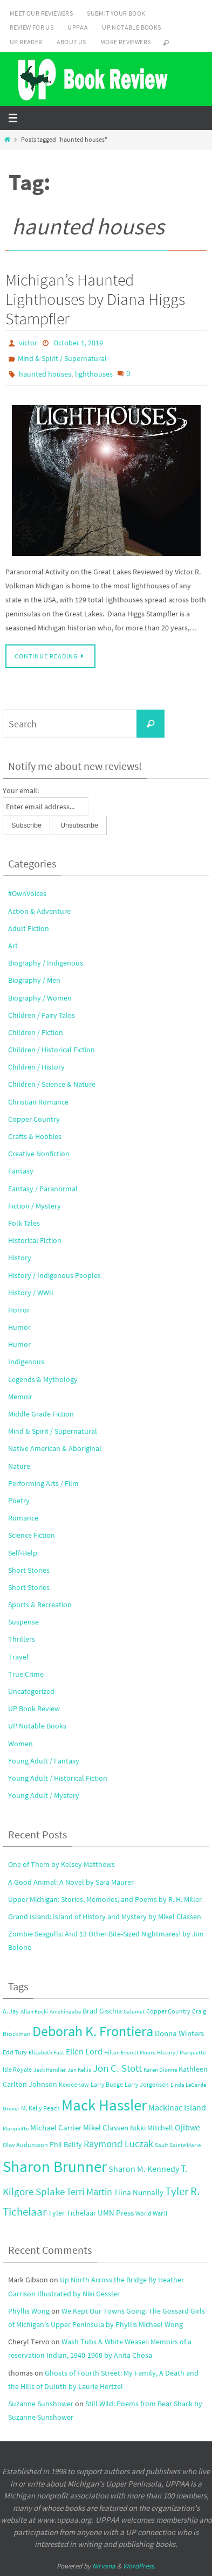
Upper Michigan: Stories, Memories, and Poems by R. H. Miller (105, 1899)
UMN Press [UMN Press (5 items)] (116, 2212)
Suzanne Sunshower (40, 2403)
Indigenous (26, 1361)
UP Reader (26, 42)
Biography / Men (34, 980)
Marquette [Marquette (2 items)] (16, 2128)
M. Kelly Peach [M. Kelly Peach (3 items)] (40, 2108)
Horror (19, 1310)
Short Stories (29, 1570)
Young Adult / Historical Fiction (57, 1778)
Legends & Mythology (43, 1379)
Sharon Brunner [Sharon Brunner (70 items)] (55, 2166)
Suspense (23, 1622)
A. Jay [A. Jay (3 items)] (11, 2011)
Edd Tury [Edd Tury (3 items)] (15, 2052)
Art (13, 945)
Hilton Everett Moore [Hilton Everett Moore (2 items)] (129, 2052)
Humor (19, 1327)
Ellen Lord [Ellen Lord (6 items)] (84, 2051)
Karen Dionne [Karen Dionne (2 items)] (160, 2069)
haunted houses (45, 374)
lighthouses (94, 374)
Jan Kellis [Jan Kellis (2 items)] (79, 2069)
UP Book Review (34, 1708)
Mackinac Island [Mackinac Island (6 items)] (177, 2107)
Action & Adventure (39, 911)
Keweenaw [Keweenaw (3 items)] (74, 2084)
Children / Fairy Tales (41, 1015)
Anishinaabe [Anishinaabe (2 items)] (65, 2011)
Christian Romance (38, 1102)
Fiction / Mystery (34, 1206)
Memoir (20, 1396)
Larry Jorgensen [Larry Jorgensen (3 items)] (147, 2084)
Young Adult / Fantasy (43, 1761)
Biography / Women (40, 998)
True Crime (26, 1674)
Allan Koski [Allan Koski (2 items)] (34, 2011)
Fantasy (20, 1171)
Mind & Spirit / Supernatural (62, 358)
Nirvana (103, 2566)
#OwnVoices (27, 893)
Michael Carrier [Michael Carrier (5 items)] (55, 2127)
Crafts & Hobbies (34, 1136)
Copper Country (34, 1119)
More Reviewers (125, 42)
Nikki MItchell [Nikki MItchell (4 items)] (151, 2128)
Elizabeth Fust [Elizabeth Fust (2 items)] (46, 2052)
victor (28, 343)
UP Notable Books (131, 27)
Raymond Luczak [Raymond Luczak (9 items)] (118, 2144)
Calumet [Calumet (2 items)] (134, 2011)
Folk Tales (24, 1223)
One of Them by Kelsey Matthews (61, 1864)
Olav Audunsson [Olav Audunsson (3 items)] (25, 2145)
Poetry (19, 1500)
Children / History (36, 1067)
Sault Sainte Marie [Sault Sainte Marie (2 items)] (178, 2145)
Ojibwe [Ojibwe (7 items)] (187, 2127)
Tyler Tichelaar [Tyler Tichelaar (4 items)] (72, 2213)
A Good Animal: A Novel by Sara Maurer (71, 1882)
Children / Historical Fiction (51, 1049)
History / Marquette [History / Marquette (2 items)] (181, 2052)
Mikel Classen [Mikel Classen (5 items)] (105, 2127)
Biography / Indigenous (45, 963)
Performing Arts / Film (43, 1483)
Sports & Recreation (40, 1604)
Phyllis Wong (29, 2311)
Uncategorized (31, 1691)
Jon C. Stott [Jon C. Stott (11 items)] (117, 2067)
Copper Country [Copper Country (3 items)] (168, 2011)
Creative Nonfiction (39, 1153)
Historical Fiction (34, 1240)
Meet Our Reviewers (41, 13)
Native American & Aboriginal (54, 1448)
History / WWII (30, 1292)
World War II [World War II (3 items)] (151, 2213)
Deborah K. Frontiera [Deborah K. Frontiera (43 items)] (92, 2031)
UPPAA (77, 27)
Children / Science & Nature (51, 1084)
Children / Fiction (35, 1032)
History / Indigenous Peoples (54, 1275)
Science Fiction (31, 1535)
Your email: (21, 790)
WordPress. (139, 2566)
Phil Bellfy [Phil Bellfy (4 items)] (66, 2144)
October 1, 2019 (78, 343)
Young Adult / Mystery (43, 1795)
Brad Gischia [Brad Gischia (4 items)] (102, 2011)
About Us (71, 42)
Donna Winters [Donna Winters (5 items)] (179, 2033)
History (19, 1257)
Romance (23, 1518)
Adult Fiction (28, 928)
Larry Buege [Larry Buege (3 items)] (107, 2084)
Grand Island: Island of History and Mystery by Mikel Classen (104, 1916)
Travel (18, 1657)
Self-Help (22, 1553)
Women (20, 1743)
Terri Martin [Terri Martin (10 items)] (89, 2191)
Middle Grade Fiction (41, 1414)
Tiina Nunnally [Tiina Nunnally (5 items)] (138, 2192)
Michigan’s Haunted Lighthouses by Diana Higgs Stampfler (95, 299)
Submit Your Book (116, 13)
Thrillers (21, 1639)
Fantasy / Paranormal (43, 1188)
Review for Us (31, 27)
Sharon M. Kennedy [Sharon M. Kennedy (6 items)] (143, 2169)
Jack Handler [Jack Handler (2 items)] (49, 2069)
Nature (19, 1466)
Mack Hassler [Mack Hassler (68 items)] (104, 2105)
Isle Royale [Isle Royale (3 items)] (17, 2069)
